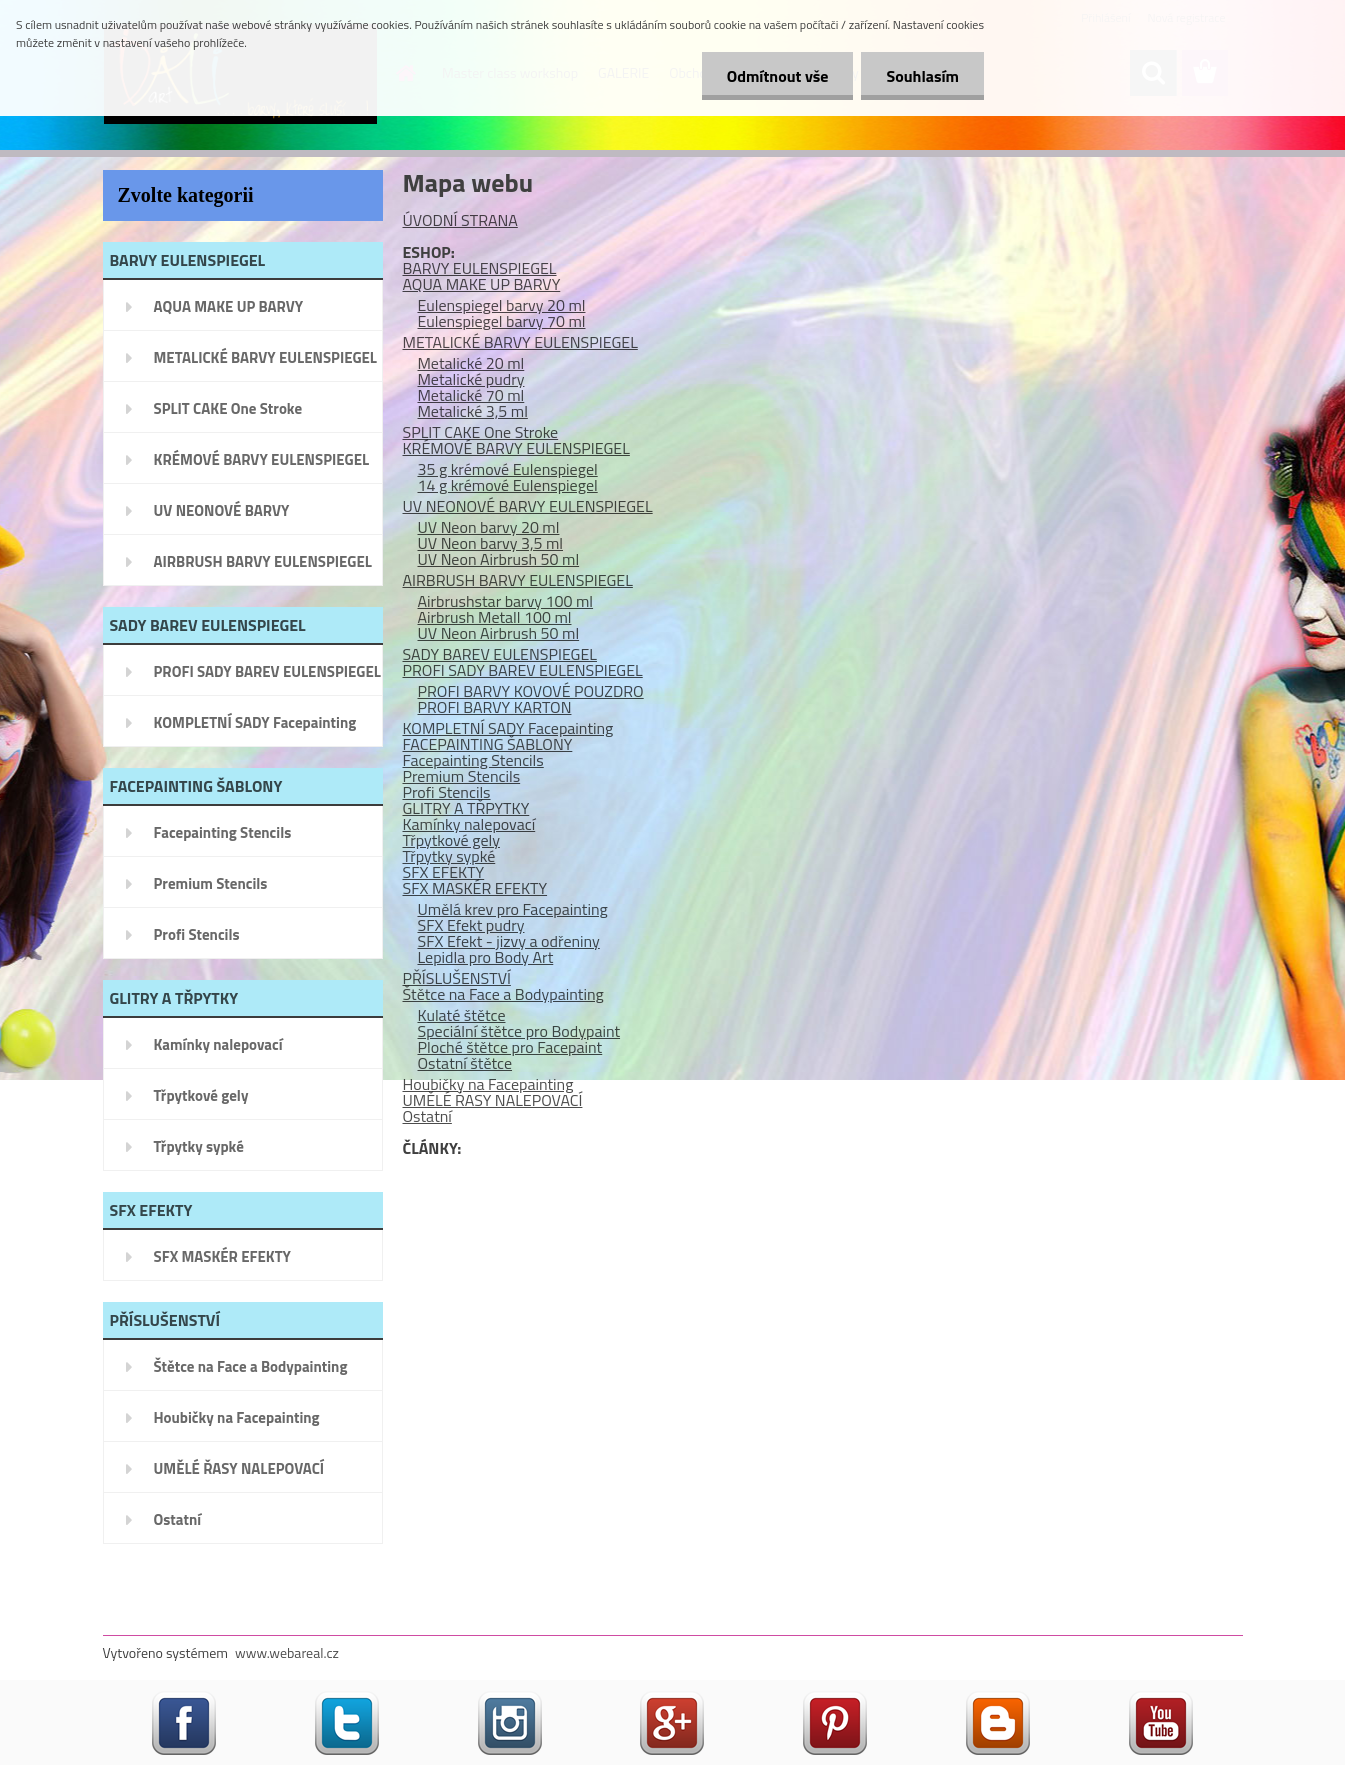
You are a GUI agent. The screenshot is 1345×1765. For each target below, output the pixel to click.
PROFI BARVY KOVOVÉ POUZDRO (531, 691)
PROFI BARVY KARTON (495, 707)
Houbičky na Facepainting (237, 1417)
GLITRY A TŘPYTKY (466, 808)
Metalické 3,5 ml (473, 411)
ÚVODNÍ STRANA (460, 220)
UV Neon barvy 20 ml (489, 527)
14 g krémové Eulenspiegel (508, 485)
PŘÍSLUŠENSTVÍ (457, 978)
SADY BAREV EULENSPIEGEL (500, 654)
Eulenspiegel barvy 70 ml (502, 321)
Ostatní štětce (465, 1063)
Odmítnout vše (778, 76)
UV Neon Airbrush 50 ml (499, 559)
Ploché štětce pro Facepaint (510, 1047)
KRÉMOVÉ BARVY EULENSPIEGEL (262, 459)
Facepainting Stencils (223, 832)
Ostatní (178, 1519)
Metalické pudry (471, 379)
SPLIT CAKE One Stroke (228, 408)
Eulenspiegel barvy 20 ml (502, 305)
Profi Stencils (197, 934)
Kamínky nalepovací (218, 1044)
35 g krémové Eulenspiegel (508, 469)
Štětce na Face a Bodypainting (251, 1366)
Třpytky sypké (199, 1146)
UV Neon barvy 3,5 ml (491, 543)
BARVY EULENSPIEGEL (480, 268)
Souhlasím (922, 76)
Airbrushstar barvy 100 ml (506, 601)
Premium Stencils (211, 883)
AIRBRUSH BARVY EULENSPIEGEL (263, 561)
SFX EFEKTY (444, 872)
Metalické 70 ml (471, 395)
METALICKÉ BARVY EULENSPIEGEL (265, 357)
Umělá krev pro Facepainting (513, 909)
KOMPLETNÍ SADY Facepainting (255, 722)
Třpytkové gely (201, 1095)
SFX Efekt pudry (471, 925)
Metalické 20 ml (471, 363)
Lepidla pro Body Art (486, 957)
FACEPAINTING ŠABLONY (488, 744)
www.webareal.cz (287, 1652)
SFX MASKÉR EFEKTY (222, 1256)
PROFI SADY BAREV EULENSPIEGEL (267, 671)
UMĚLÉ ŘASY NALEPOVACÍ (239, 1468)
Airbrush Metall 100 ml (495, 617)
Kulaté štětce (462, 1015)
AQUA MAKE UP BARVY (229, 306)
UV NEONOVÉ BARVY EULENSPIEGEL (222, 517)
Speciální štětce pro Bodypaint (519, 1031)
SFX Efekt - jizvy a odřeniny (509, 941)
